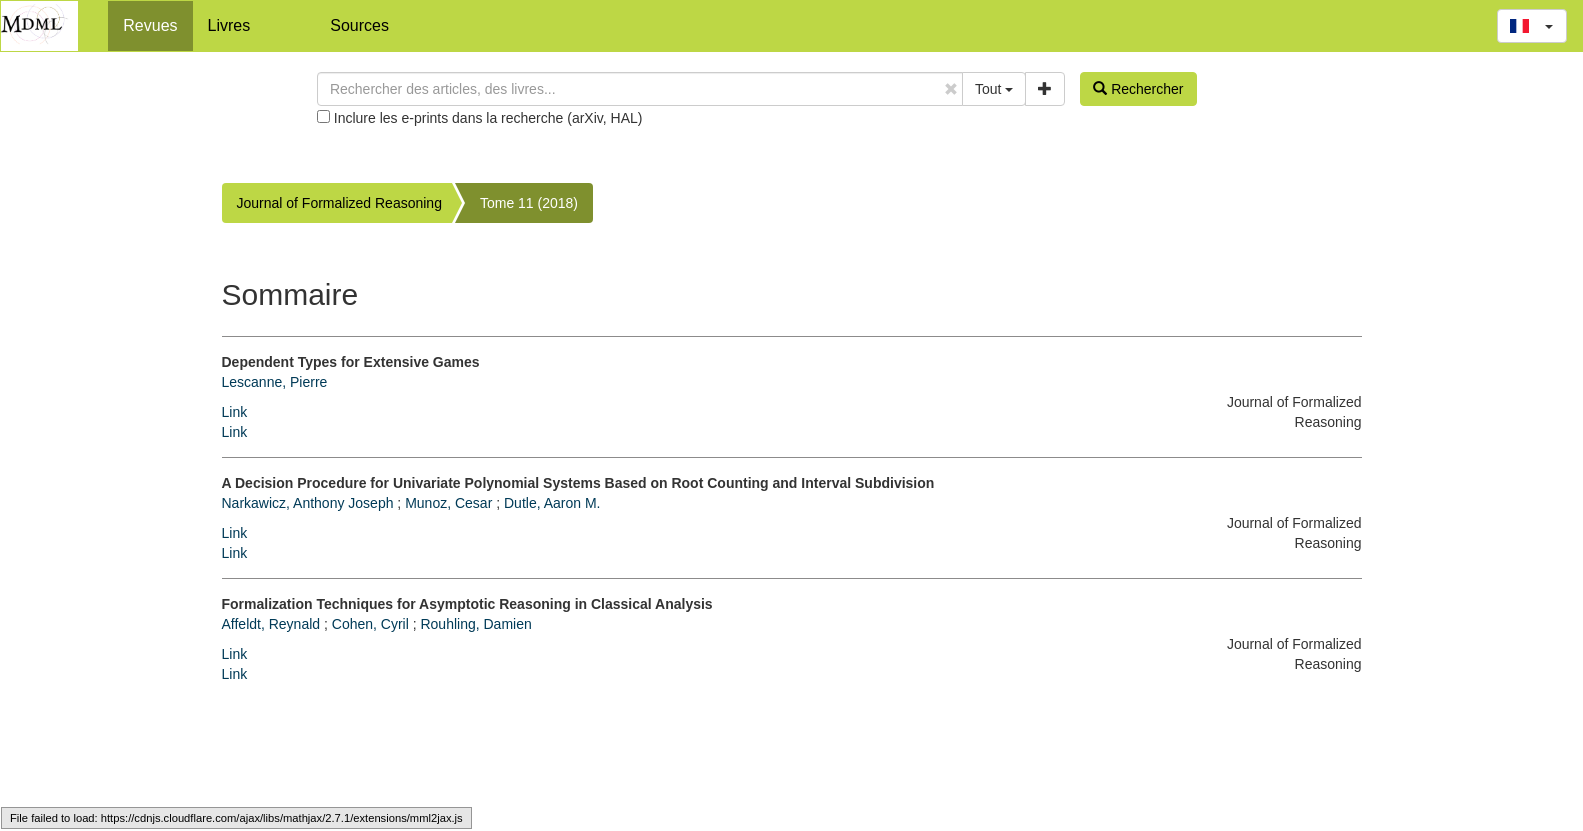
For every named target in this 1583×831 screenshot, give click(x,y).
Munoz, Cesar (448, 503)
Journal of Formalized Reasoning (339, 203)
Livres (229, 25)
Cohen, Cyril (370, 624)
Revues (150, 25)
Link (235, 412)
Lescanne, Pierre (275, 382)
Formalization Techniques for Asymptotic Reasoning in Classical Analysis (467, 604)
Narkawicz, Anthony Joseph (308, 503)
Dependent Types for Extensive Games (351, 362)
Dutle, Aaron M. (552, 503)
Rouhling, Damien (475, 624)
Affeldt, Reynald (271, 624)
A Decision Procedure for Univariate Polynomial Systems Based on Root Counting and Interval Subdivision (578, 483)
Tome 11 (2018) (529, 203)
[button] (1532, 26)
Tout (994, 89)
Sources (359, 25)
